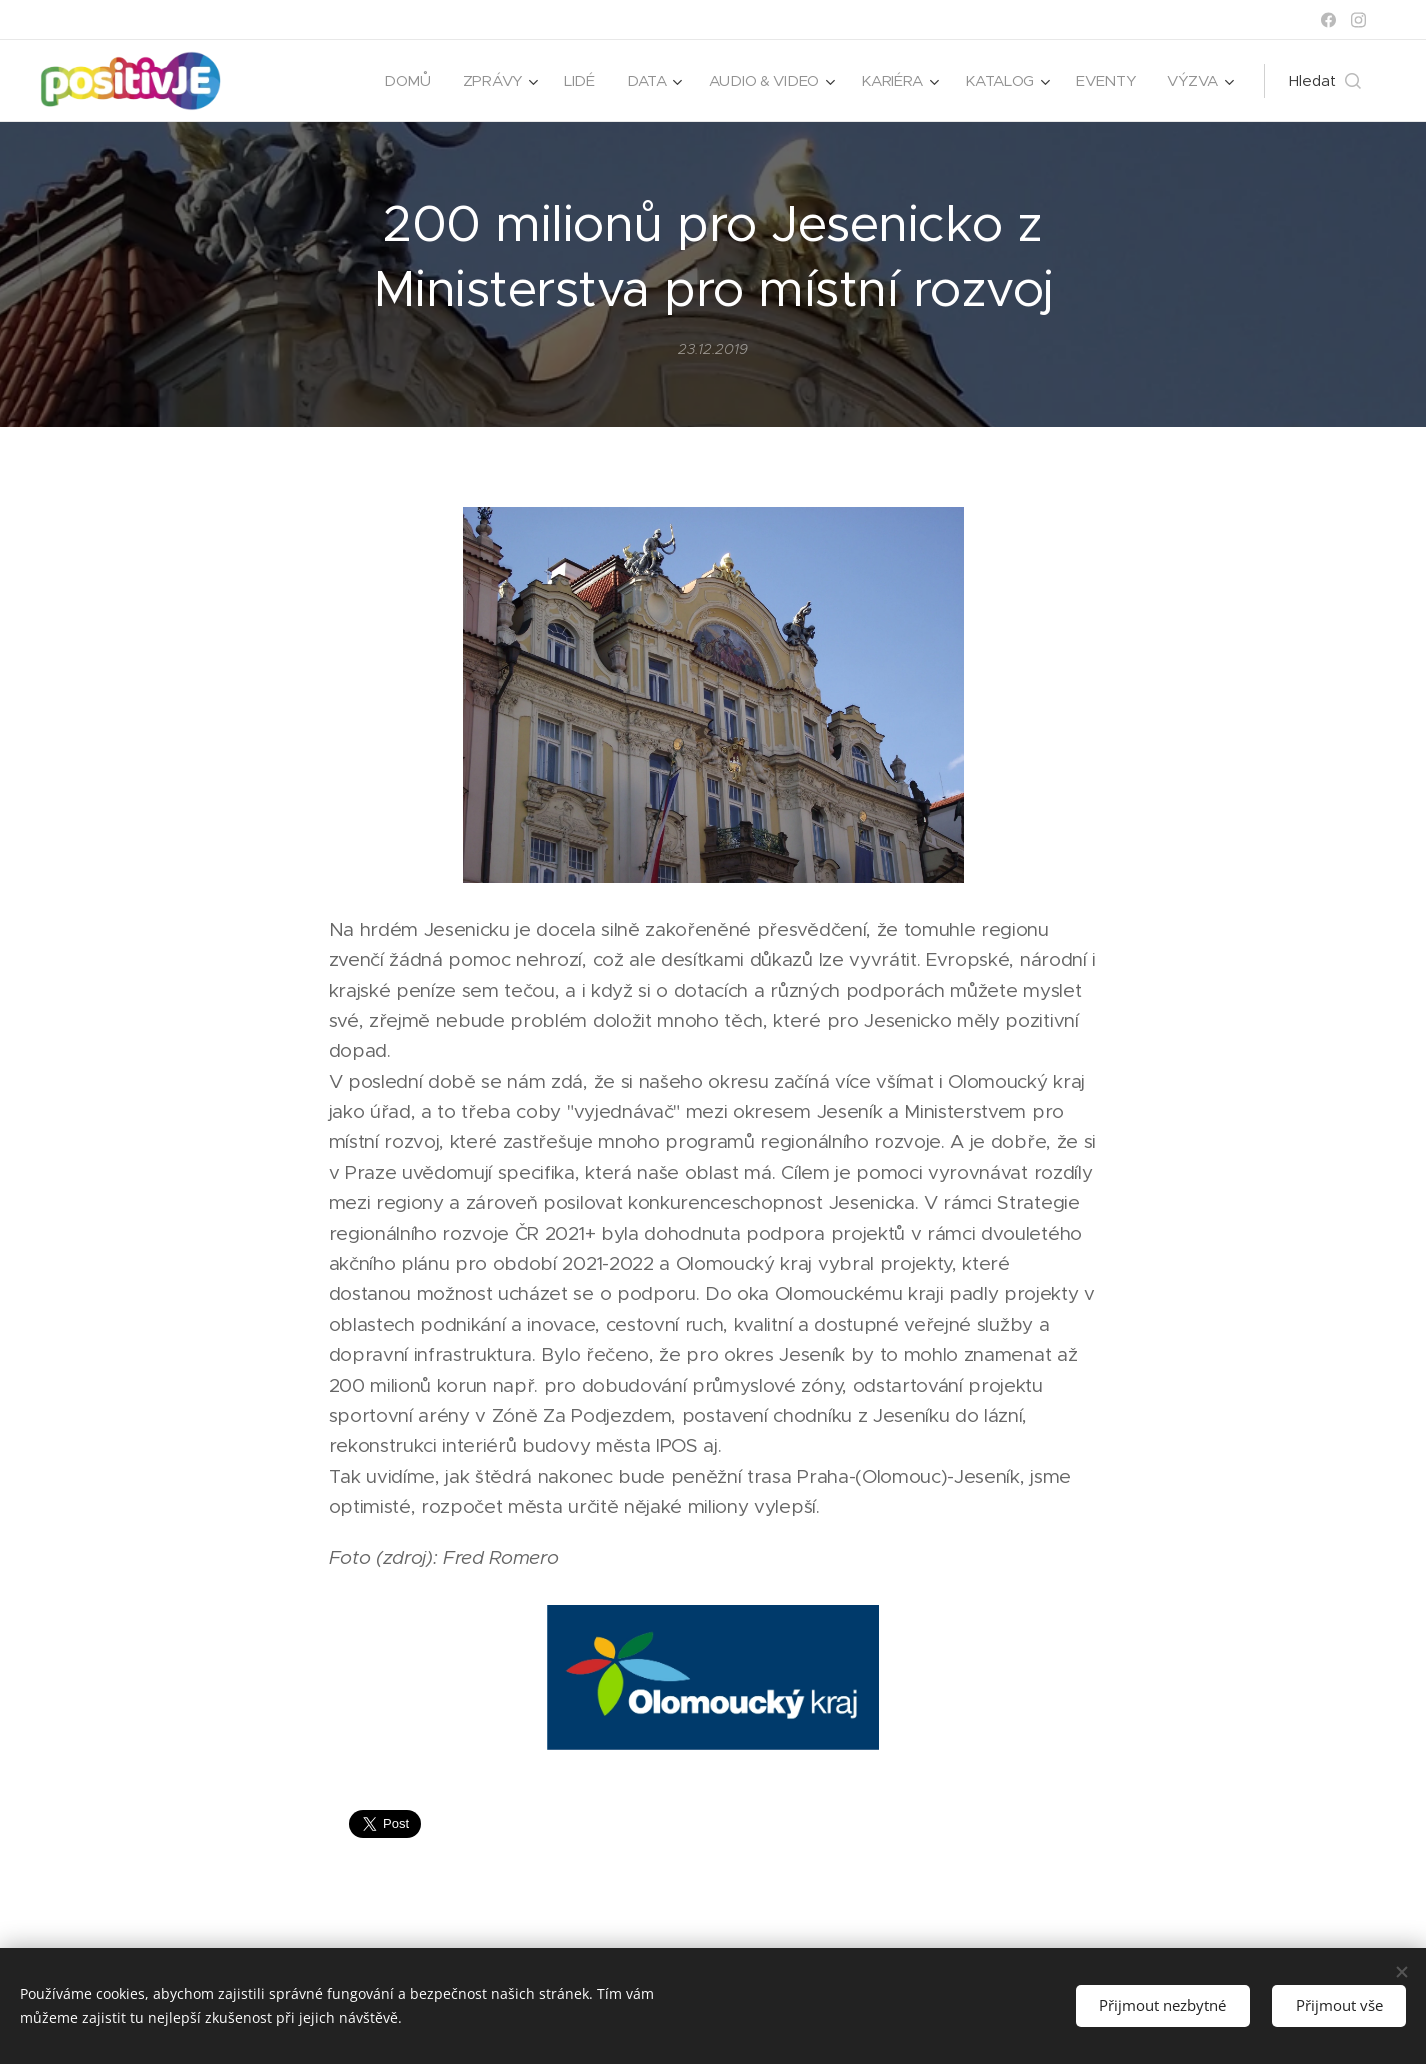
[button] (1325, 81)
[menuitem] (397, 81)
